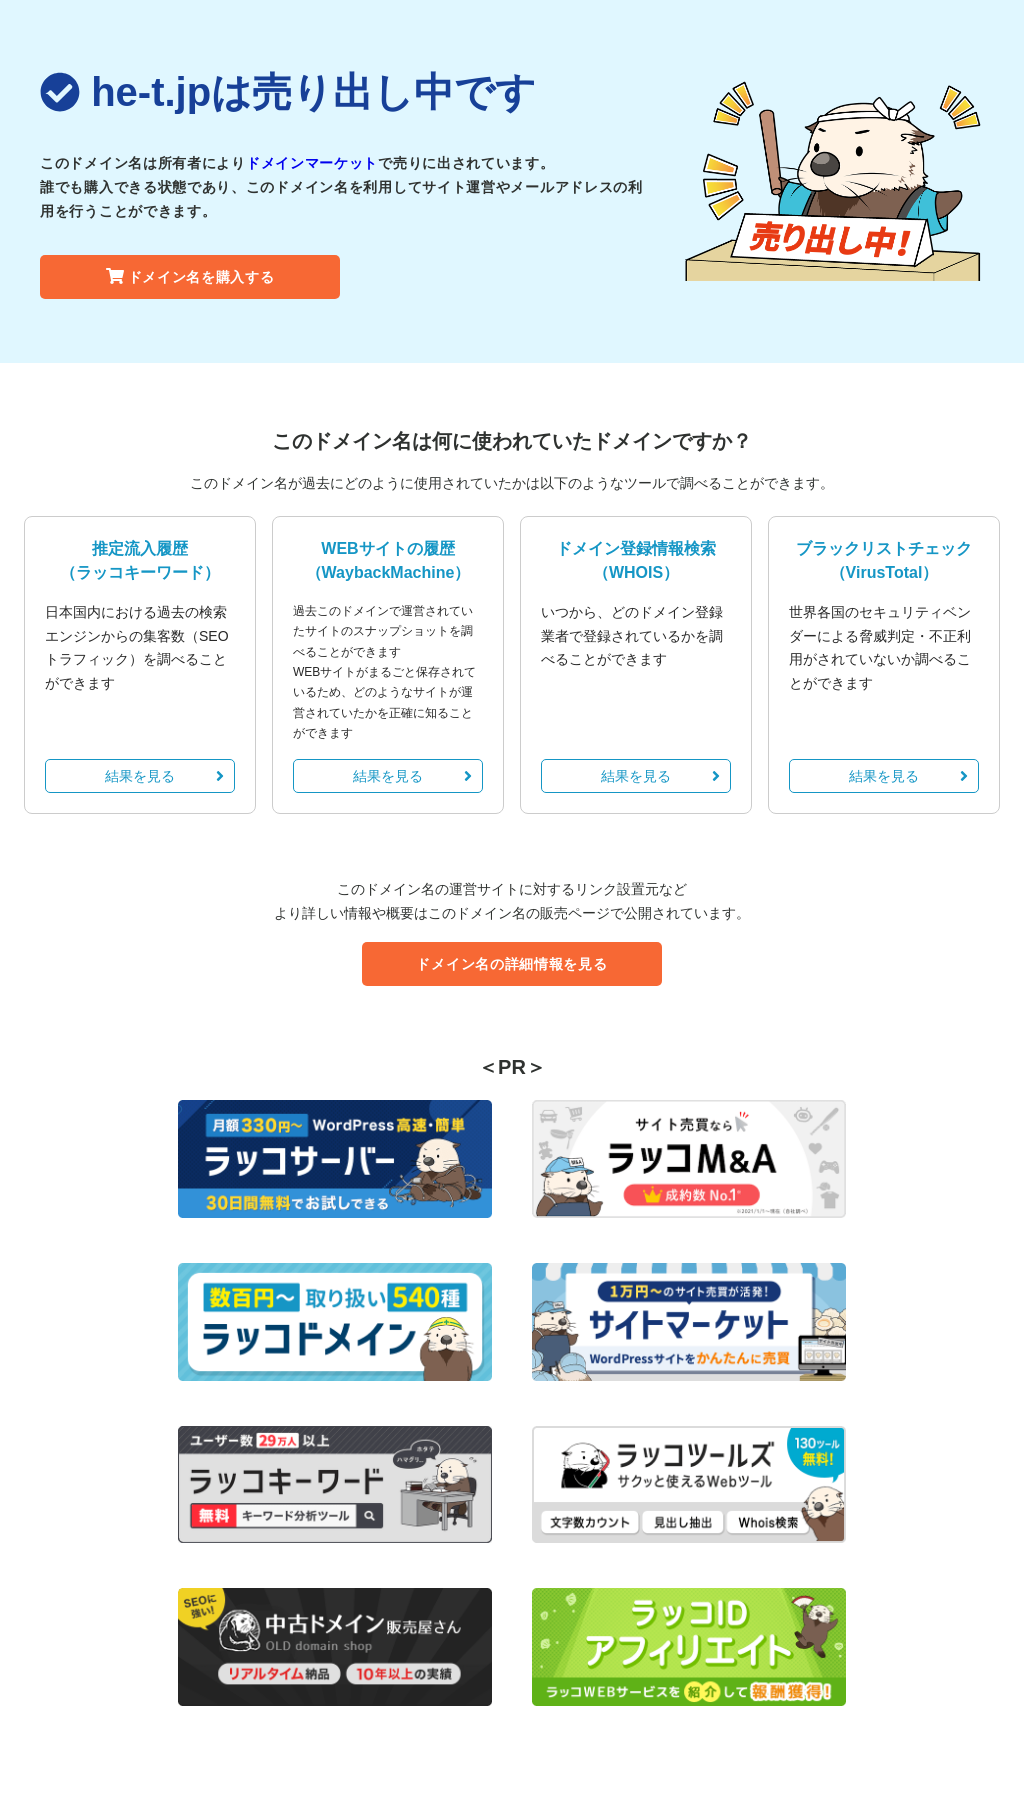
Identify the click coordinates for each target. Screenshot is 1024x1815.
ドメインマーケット (312, 163)
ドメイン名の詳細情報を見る (511, 964)
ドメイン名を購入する (190, 277)
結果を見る (164, 776)
